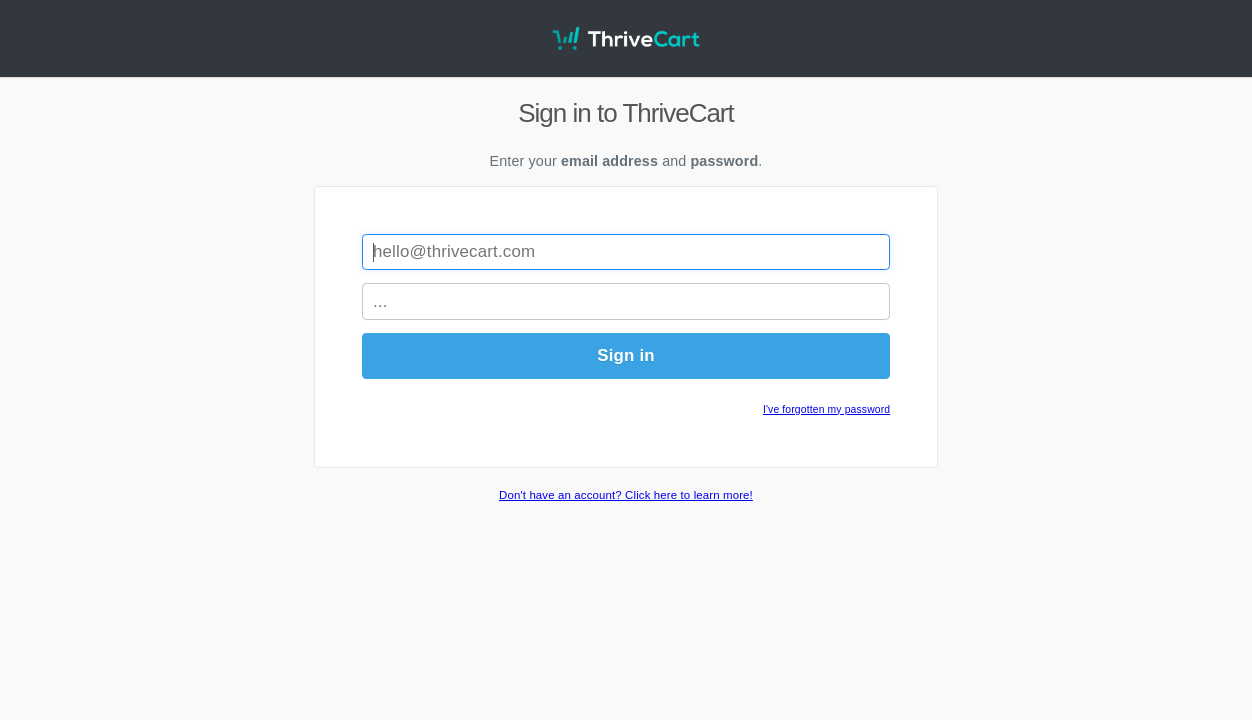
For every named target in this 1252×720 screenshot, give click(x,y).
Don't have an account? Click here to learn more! (626, 495)
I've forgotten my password (826, 409)
